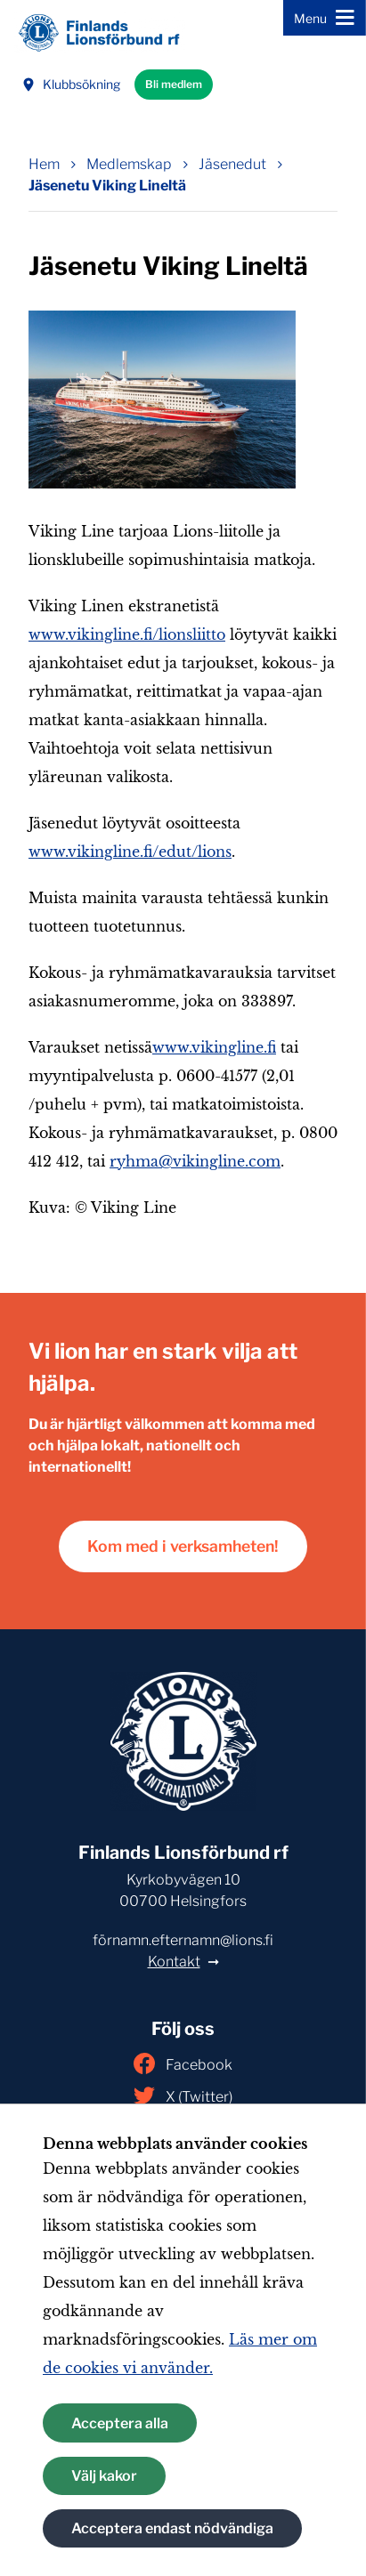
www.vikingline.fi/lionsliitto (126, 634)
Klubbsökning (70, 84)
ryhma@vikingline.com (195, 1161)
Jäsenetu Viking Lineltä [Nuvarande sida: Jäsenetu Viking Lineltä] (107, 185)
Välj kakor (104, 2475)
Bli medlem (173, 84)
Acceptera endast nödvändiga (172, 2528)
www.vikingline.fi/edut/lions (130, 851)
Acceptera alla (119, 2423)
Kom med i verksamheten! (183, 1546)
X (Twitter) (183, 2095)
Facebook (183, 2063)
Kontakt (174, 1961)
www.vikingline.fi (214, 1047)
